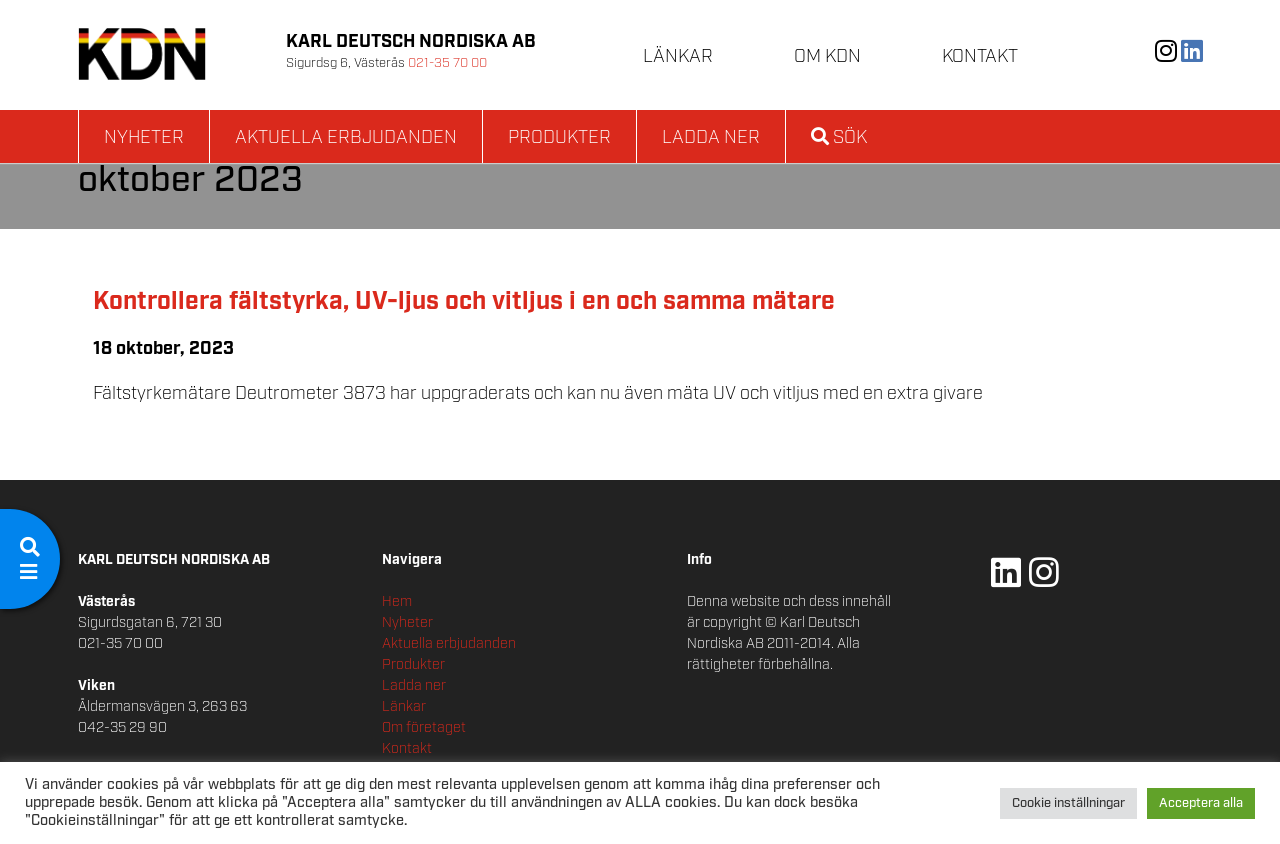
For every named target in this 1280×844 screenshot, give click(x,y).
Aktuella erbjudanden (346, 138)
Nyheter (144, 138)
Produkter (559, 138)
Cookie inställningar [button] (1068, 803)
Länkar (678, 57)
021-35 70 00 (447, 63)
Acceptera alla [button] (1201, 803)
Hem (397, 602)
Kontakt (980, 57)
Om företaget (424, 728)
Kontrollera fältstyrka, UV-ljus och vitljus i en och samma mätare (464, 301)
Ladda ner (711, 138)
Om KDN (827, 57)
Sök (839, 138)
